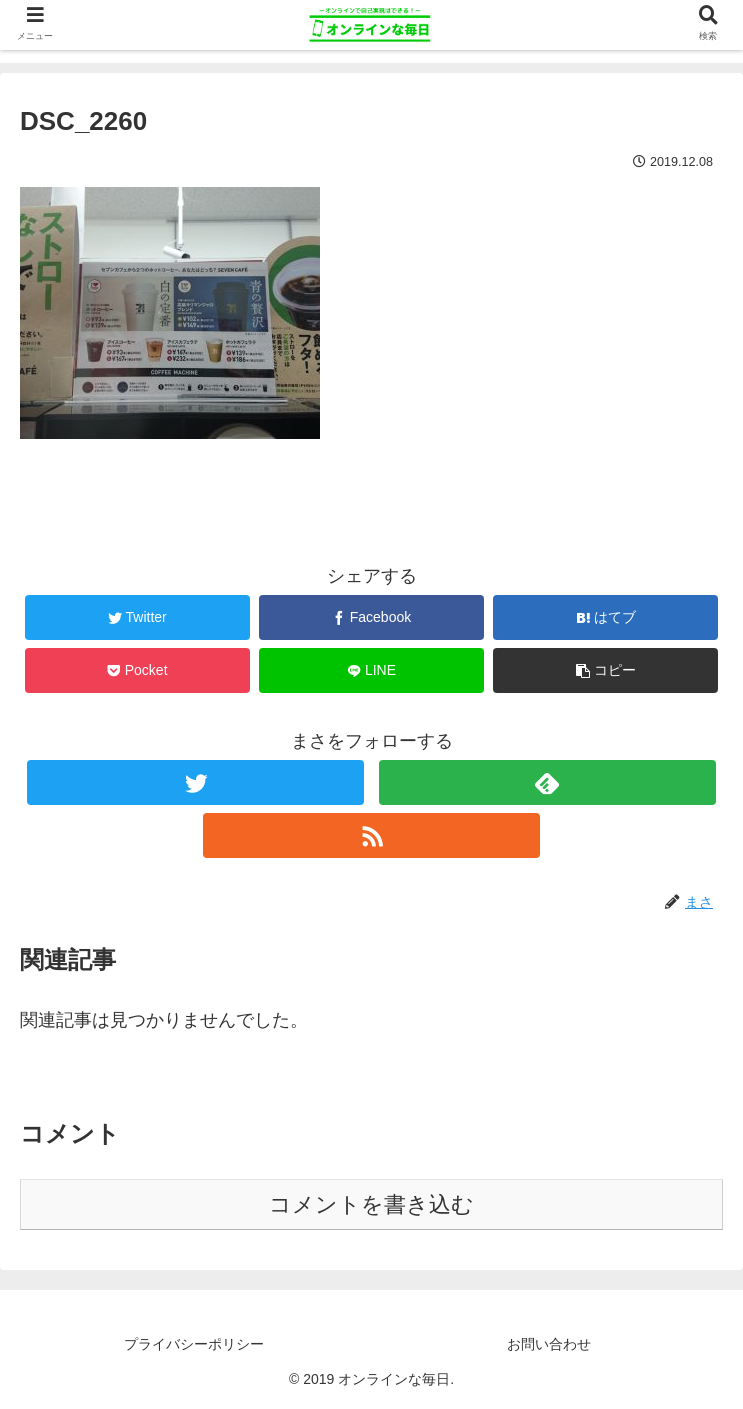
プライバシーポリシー (194, 1344)
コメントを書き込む (371, 1204)
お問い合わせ (549, 1344)
